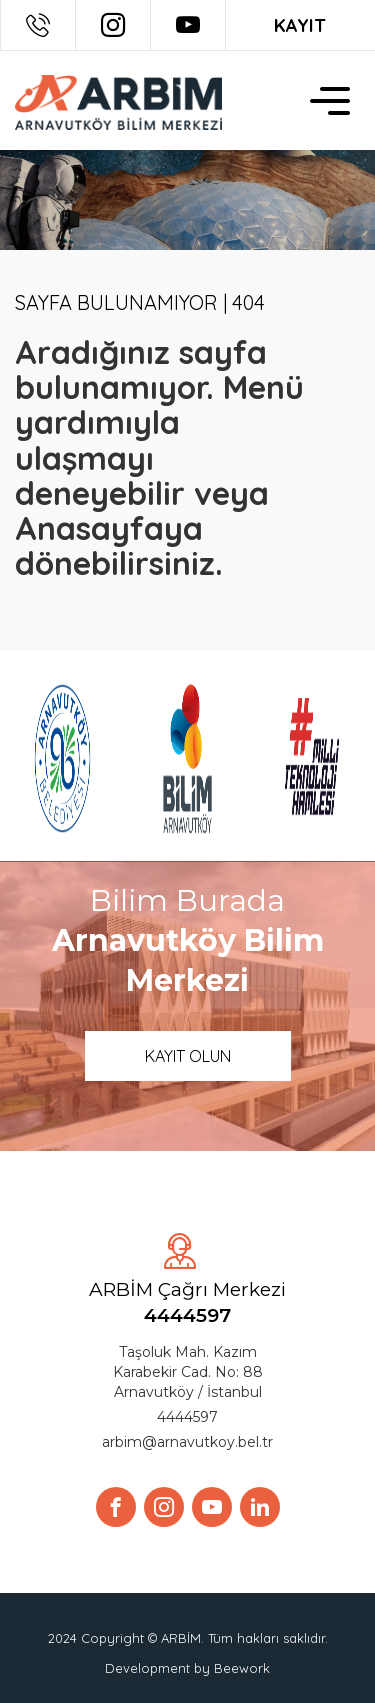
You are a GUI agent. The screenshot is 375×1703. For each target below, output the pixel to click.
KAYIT (300, 25)
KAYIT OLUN (188, 1056)
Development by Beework (187, 1668)
